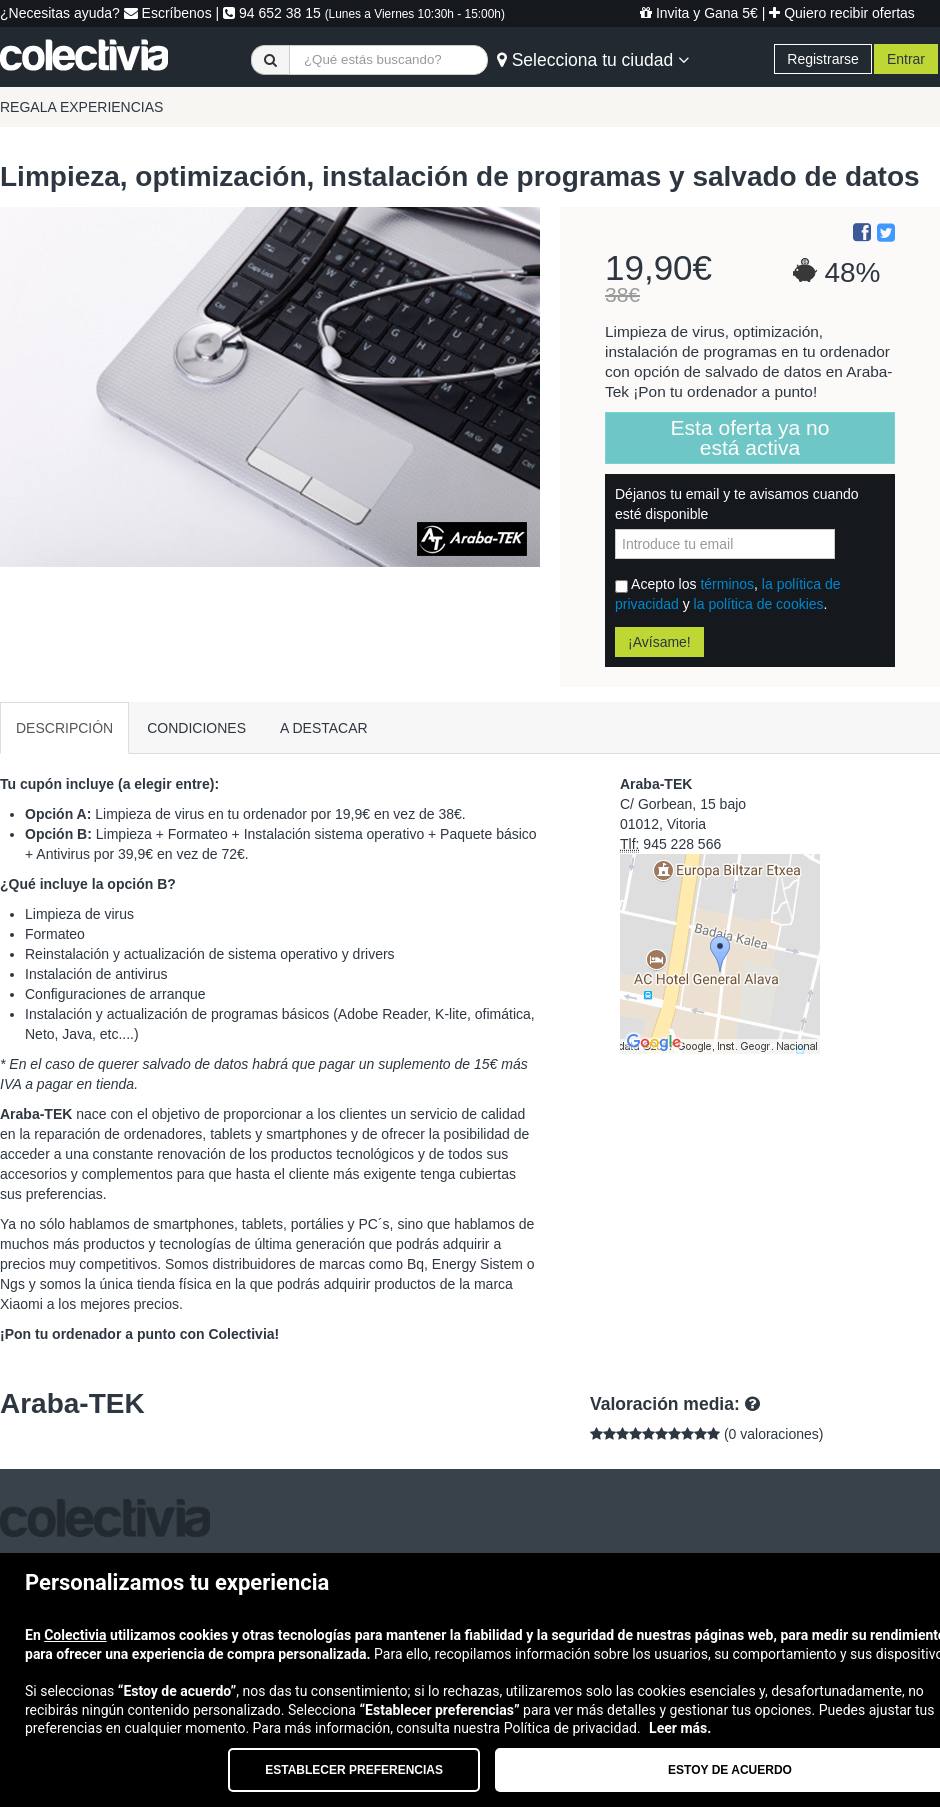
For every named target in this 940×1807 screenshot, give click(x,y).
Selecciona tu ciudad (593, 60)
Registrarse (823, 59)
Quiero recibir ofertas (842, 13)
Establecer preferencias (354, 1770)
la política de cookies (759, 604)
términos (727, 584)
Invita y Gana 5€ (699, 13)
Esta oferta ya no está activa (750, 437)
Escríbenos (168, 13)
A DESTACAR (324, 728)
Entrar (906, 59)
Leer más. (680, 1728)
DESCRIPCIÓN (64, 728)
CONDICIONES (196, 728)
